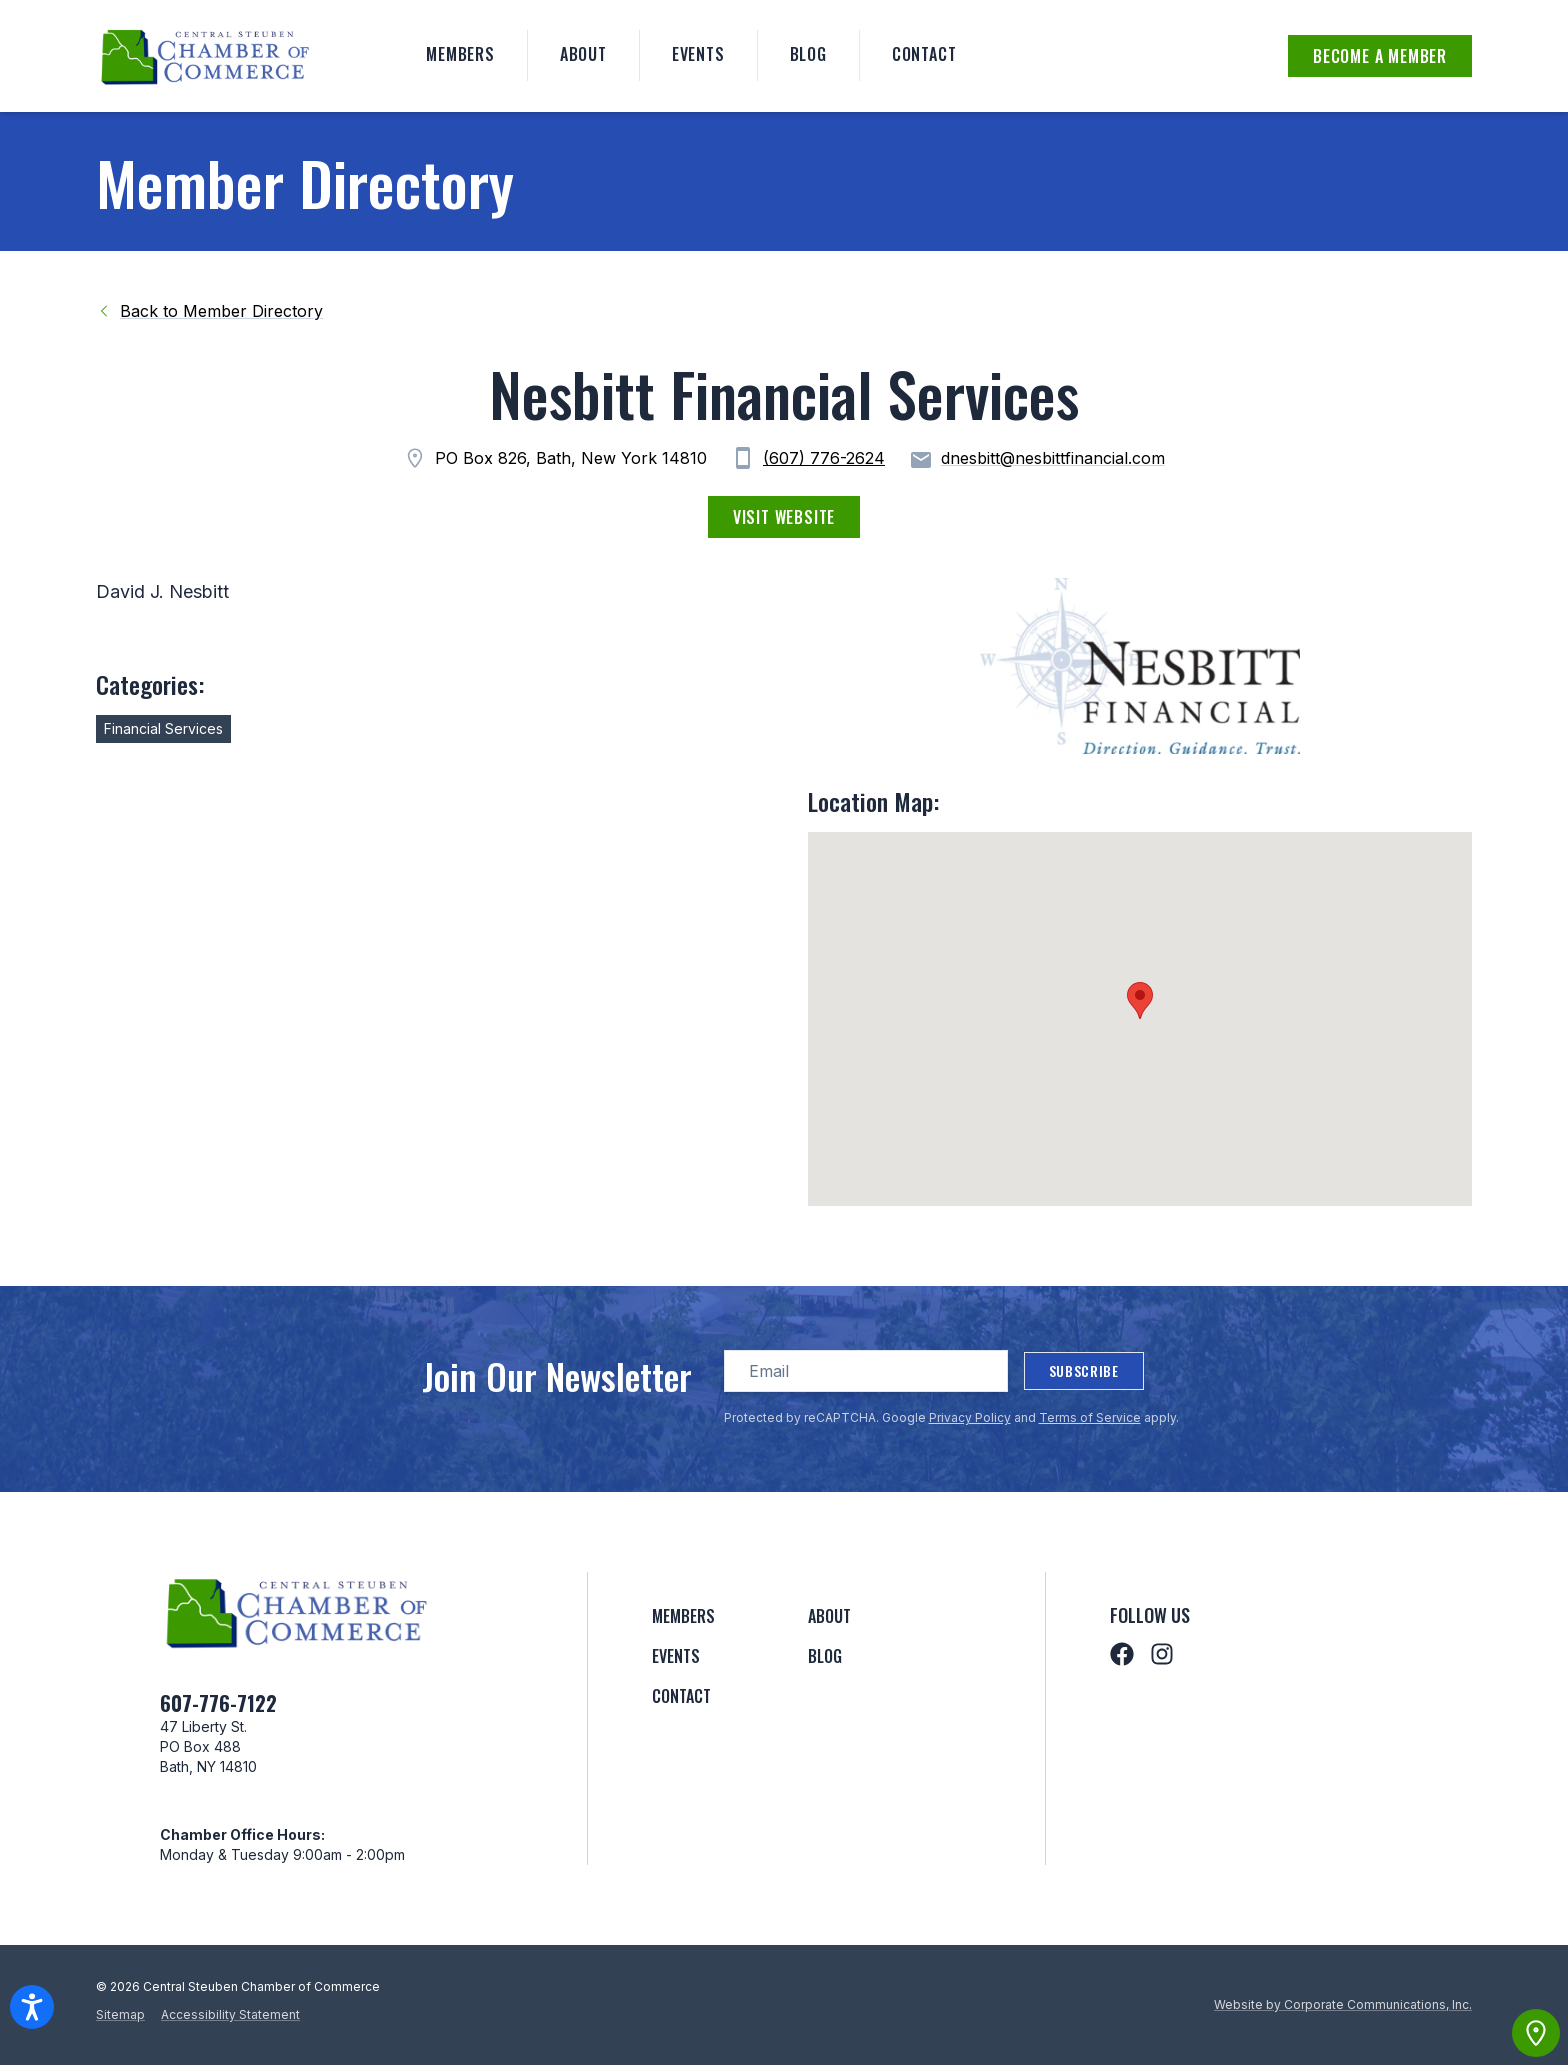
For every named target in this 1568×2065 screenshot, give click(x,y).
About (583, 54)
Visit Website (784, 517)
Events (698, 54)
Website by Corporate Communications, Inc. (1343, 2004)
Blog (808, 54)
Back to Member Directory (209, 311)
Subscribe (1084, 1370)
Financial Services (163, 728)
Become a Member (1380, 56)
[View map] (1536, 2033)
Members (460, 54)
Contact (924, 54)
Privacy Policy (970, 1417)
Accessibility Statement (230, 2014)
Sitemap (120, 2014)
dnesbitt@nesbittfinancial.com (1037, 460)
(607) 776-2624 (824, 458)
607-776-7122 (218, 1703)
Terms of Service (1090, 1417)
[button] (1140, 1000)
